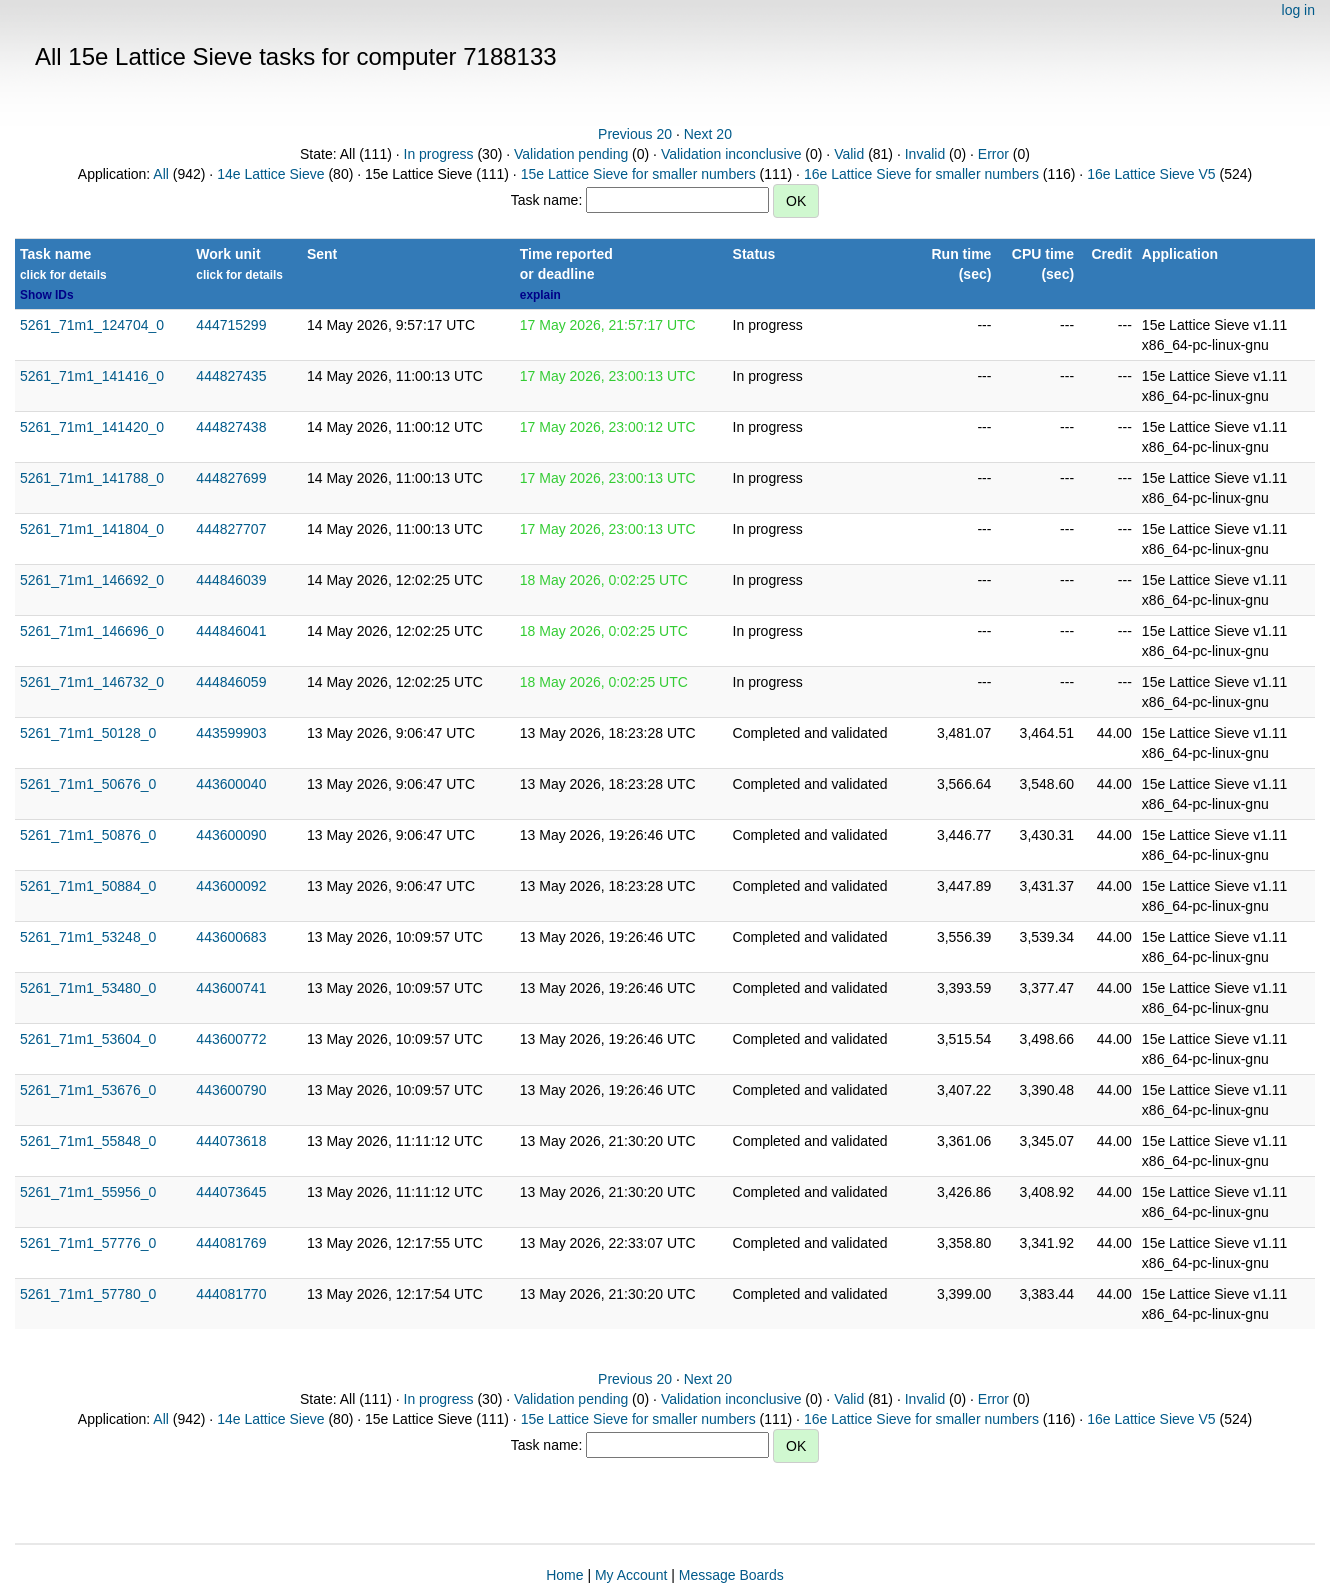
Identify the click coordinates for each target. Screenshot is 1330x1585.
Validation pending (571, 154)
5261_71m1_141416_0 (92, 376)
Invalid (925, 154)
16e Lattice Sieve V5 (1151, 174)
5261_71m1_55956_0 (88, 1192)
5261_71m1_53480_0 (88, 988)
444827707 (231, 529)
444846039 (231, 580)
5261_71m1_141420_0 (92, 427)
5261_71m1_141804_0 (92, 529)
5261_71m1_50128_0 (88, 733)
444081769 (231, 1243)
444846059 (231, 682)
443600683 (231, 937)
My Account (631, 1575)
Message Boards (731, 1575)
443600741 (231, 988)
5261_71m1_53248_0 (88, 937)
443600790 (231, 1090)
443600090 (231, 835)
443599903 (231, 733)
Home (564, 1575)
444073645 (231, 1192)
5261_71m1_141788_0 (92, 478)
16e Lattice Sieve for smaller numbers (921, 174)
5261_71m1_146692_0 (92, 580)
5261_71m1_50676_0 (88, 784)
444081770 (231, 1294)
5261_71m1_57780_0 (88, 1294)
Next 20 (708, 134)
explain (540, 295)
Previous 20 (635, 134)
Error (993, 154)
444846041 (231, 631)
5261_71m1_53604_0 (88, 1039)
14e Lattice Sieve (270, 174)
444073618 (231, 1141)
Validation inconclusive (731, 154)
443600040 (231, 784)
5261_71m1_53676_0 (88, 1090)
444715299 (231, 325)
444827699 (231, 478)
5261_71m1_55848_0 (88, 1141)
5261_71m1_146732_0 (92, 682)
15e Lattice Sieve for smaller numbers (638, 174)
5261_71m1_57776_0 (88, 1243)
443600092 (231, 886)
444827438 (231, 427)
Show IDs (47, 295)
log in (1298, 10)
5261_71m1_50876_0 (88, 835)
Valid (849, 154)
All (161, 174)
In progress (439, 154)
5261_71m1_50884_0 (88, 886)
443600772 (231, 1039)
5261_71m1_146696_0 (92, 631)
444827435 (231, 376)
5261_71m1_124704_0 (92, 325)
